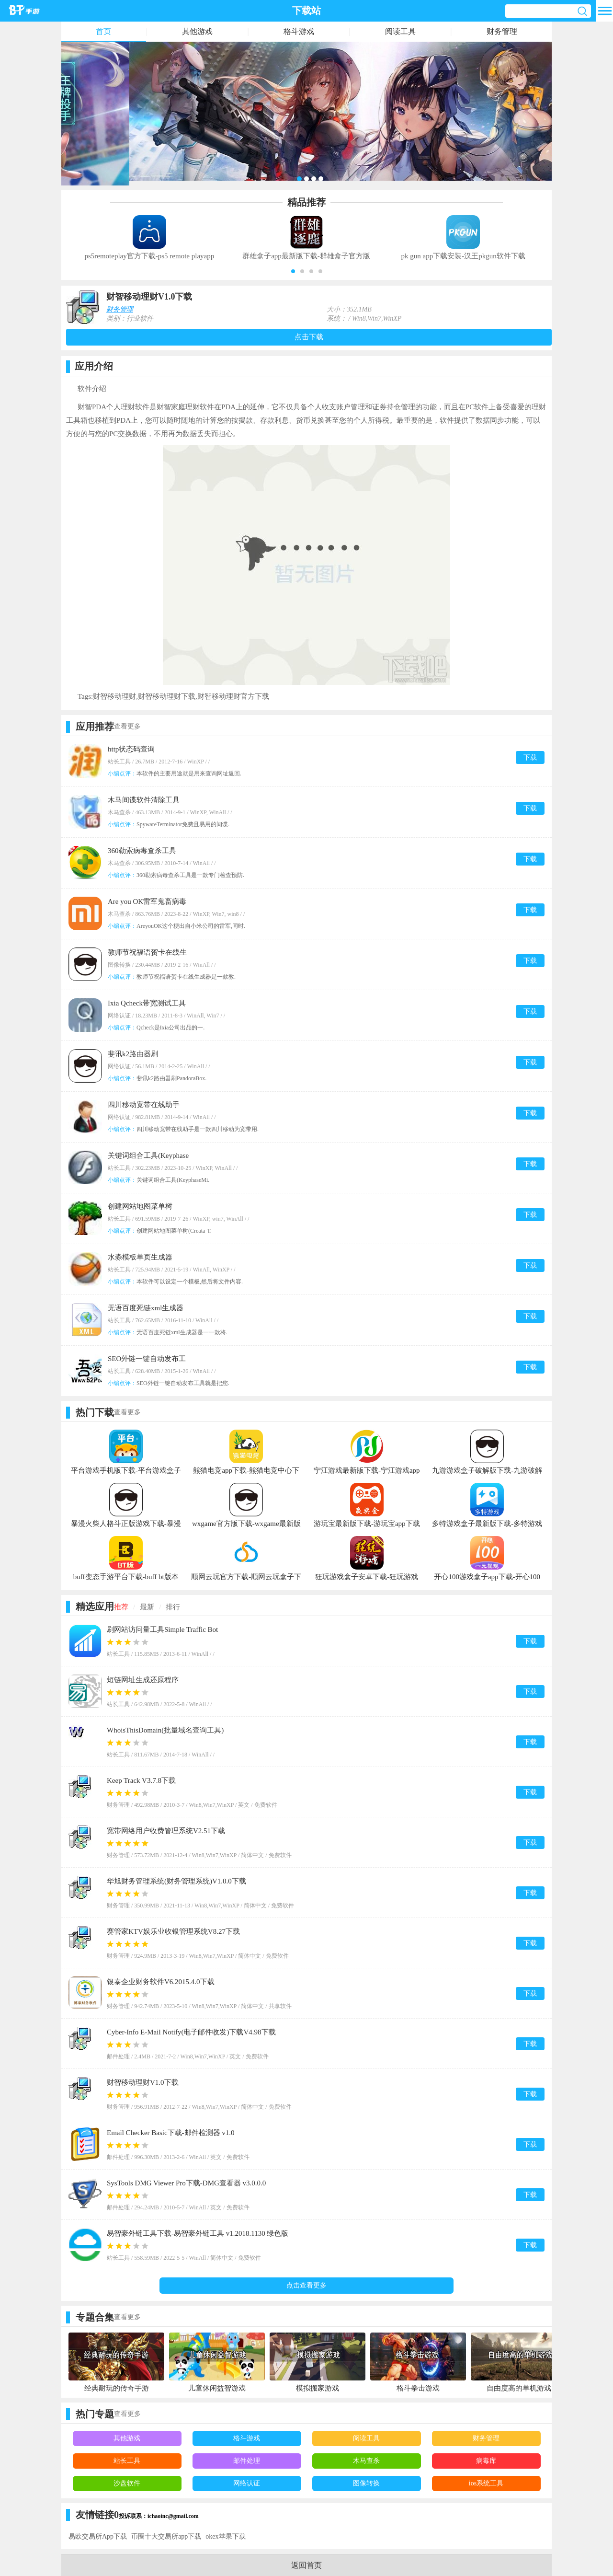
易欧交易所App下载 (97, 2536)
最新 (147, 1607)
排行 (173, 1607)
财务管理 (502, 31)
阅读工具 (400, 31)
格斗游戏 (299, 31)
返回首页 (306, 2565)
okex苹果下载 (225, 2536)
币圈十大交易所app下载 (166, 2536)
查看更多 (127, 726)
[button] (293, 271)
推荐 (121, 1607)
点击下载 (309, 337)
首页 (103, 31)
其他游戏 (197, 31)
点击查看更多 (306, 2285)
